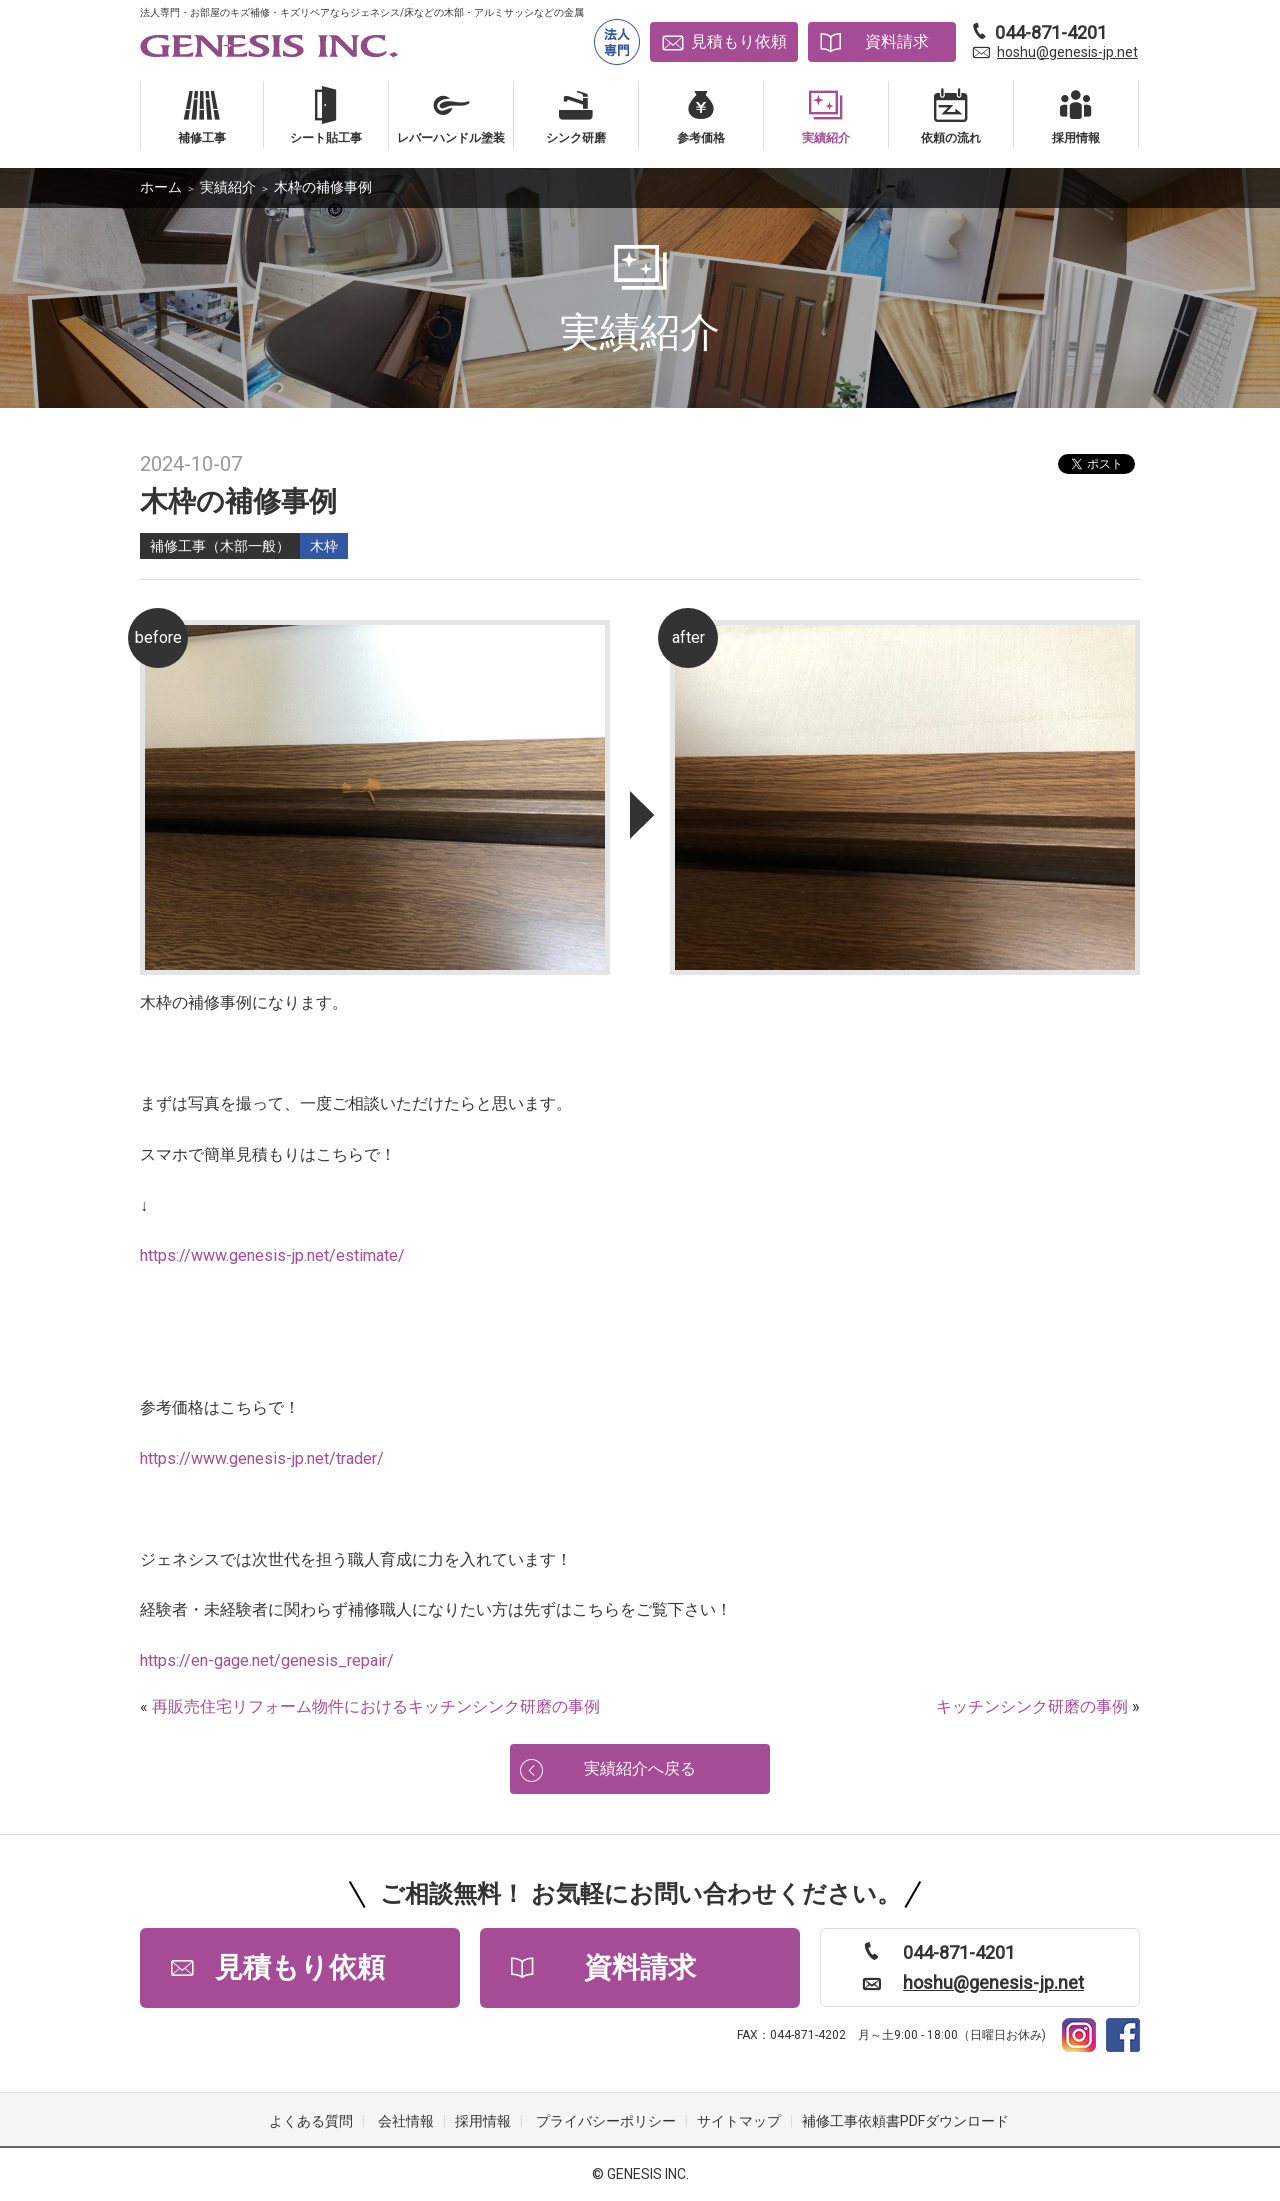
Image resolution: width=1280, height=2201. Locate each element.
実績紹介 (228, 187)
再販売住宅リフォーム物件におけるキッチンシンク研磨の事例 (376, 1706)
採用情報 (483, 2121)
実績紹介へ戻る (640, 1768)
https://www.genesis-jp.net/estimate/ (272, 1255)
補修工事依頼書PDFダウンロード (905, 2121)
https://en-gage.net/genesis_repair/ (267, 1660)
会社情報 (406, 2121)
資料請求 (897, 41)
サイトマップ (739, 2121)
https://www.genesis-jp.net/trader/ (262, 1458)
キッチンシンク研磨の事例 (1032, 1706)
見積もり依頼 (739, 41)
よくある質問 (311, 2121)
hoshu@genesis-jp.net (1067, 52)
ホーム (161, 187)
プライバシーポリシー (606, 2121)
